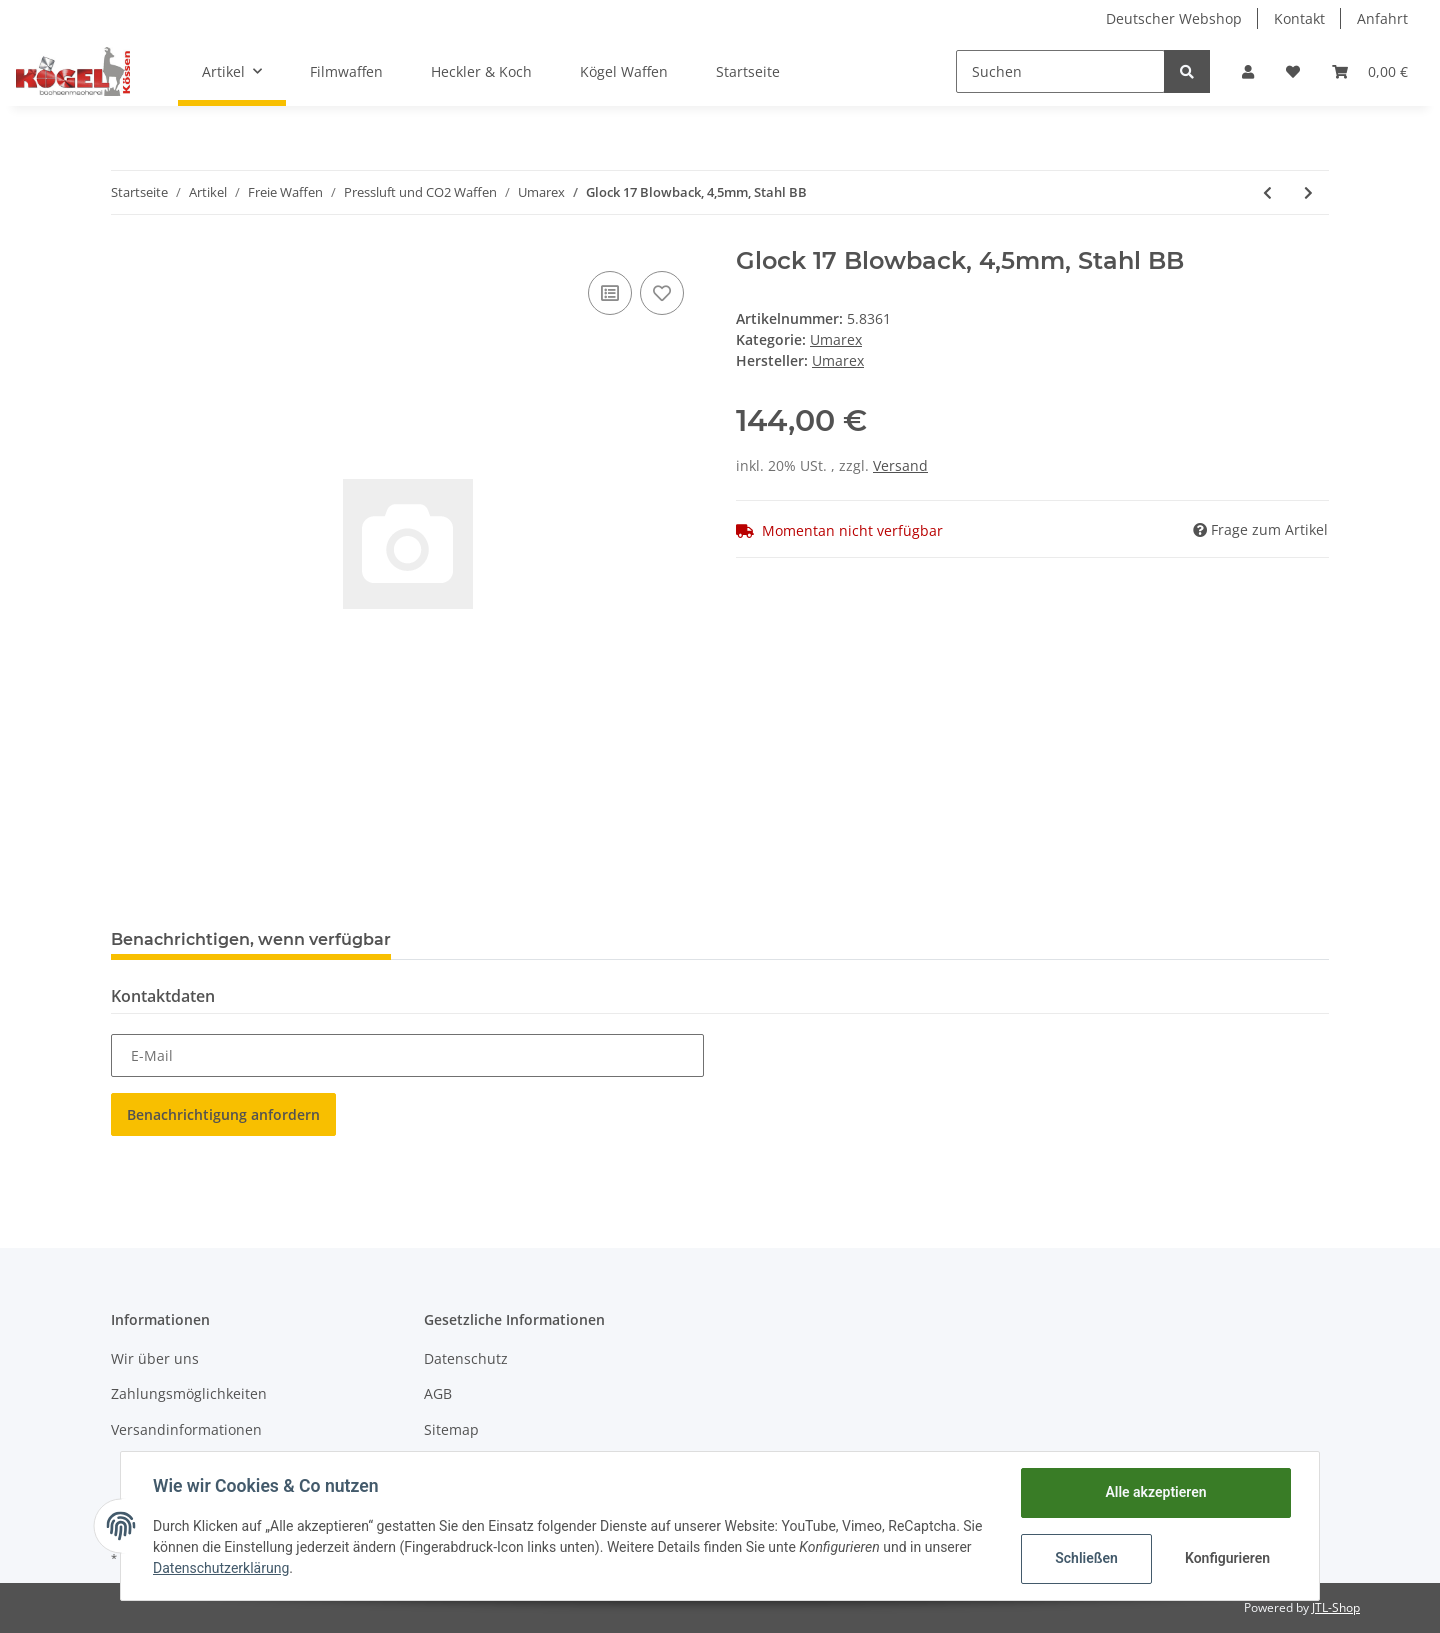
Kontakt (1299, 18)
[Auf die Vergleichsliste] (610, 293)
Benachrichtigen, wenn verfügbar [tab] (251, 939)
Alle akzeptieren (1155, 1492)
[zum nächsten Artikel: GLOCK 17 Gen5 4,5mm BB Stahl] (1308, 192)
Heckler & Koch (481, 71)
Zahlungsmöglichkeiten (189, 1393)
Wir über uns (155, 1358)
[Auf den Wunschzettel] (662, 293)
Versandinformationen (186, 1429)
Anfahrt (1382, 18)
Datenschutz (466, 1358)
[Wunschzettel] (1293, 71)
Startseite (748, 71)
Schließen (1086, 1558)
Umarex (836, 339)
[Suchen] (1060, 71)
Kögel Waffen (624, 71)
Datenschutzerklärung (221, 1568)
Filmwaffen (346, 71)
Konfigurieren (1227, 1558)
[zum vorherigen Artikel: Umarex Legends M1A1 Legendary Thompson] (1267, 192)
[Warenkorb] (1370, 71)
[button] (1248, 71)
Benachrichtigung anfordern (223, 1114)
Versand (900, 465)
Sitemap (451, 1429)
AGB (438, 1393)
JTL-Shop (1336, 1607)
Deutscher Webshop (1174, 18)
